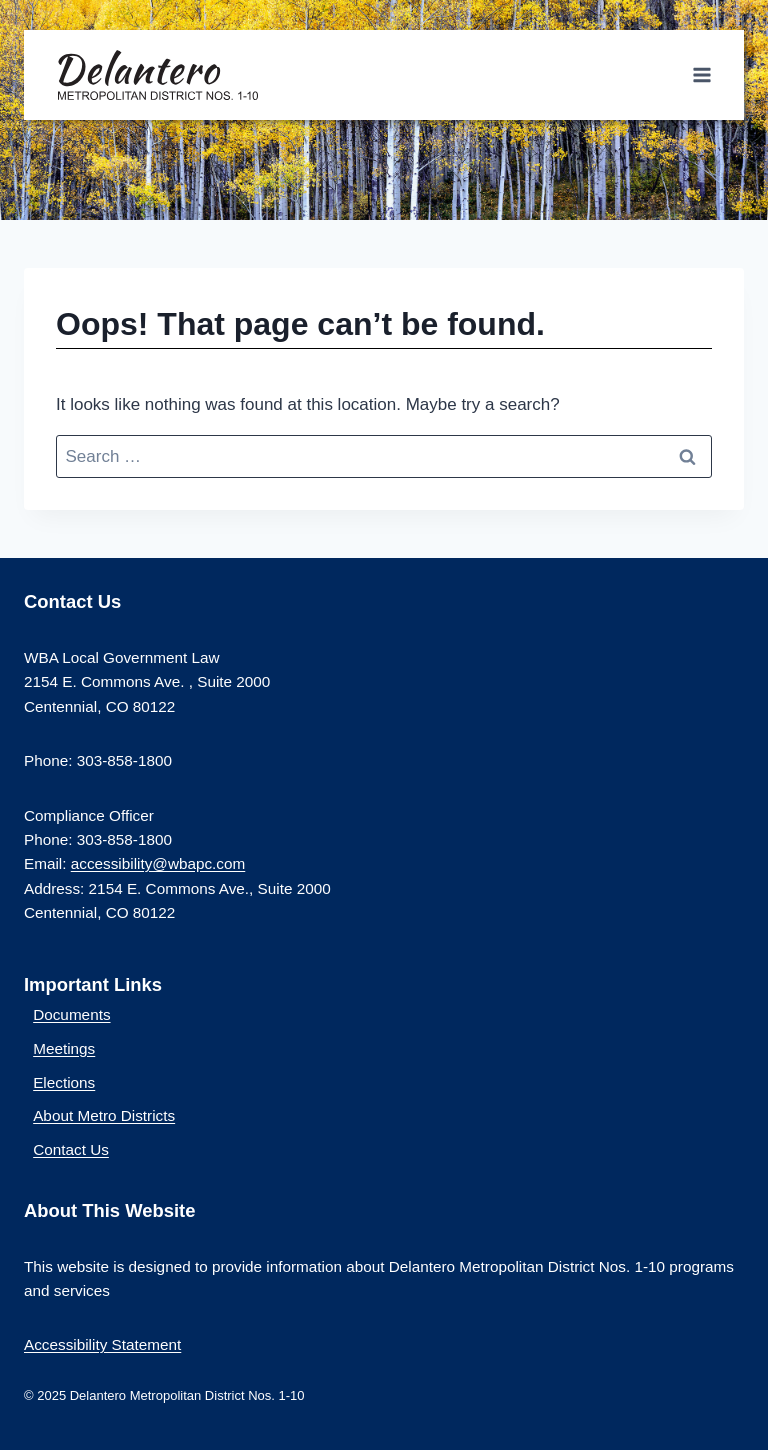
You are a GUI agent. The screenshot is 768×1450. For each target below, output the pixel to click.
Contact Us (71, 1149)
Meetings (64, 1048)
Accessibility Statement (102, 1344)
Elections (64, 1082)
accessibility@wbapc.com (158, 863)
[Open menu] (701, 74)
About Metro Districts (104, 1115)
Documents (71, 1014)
